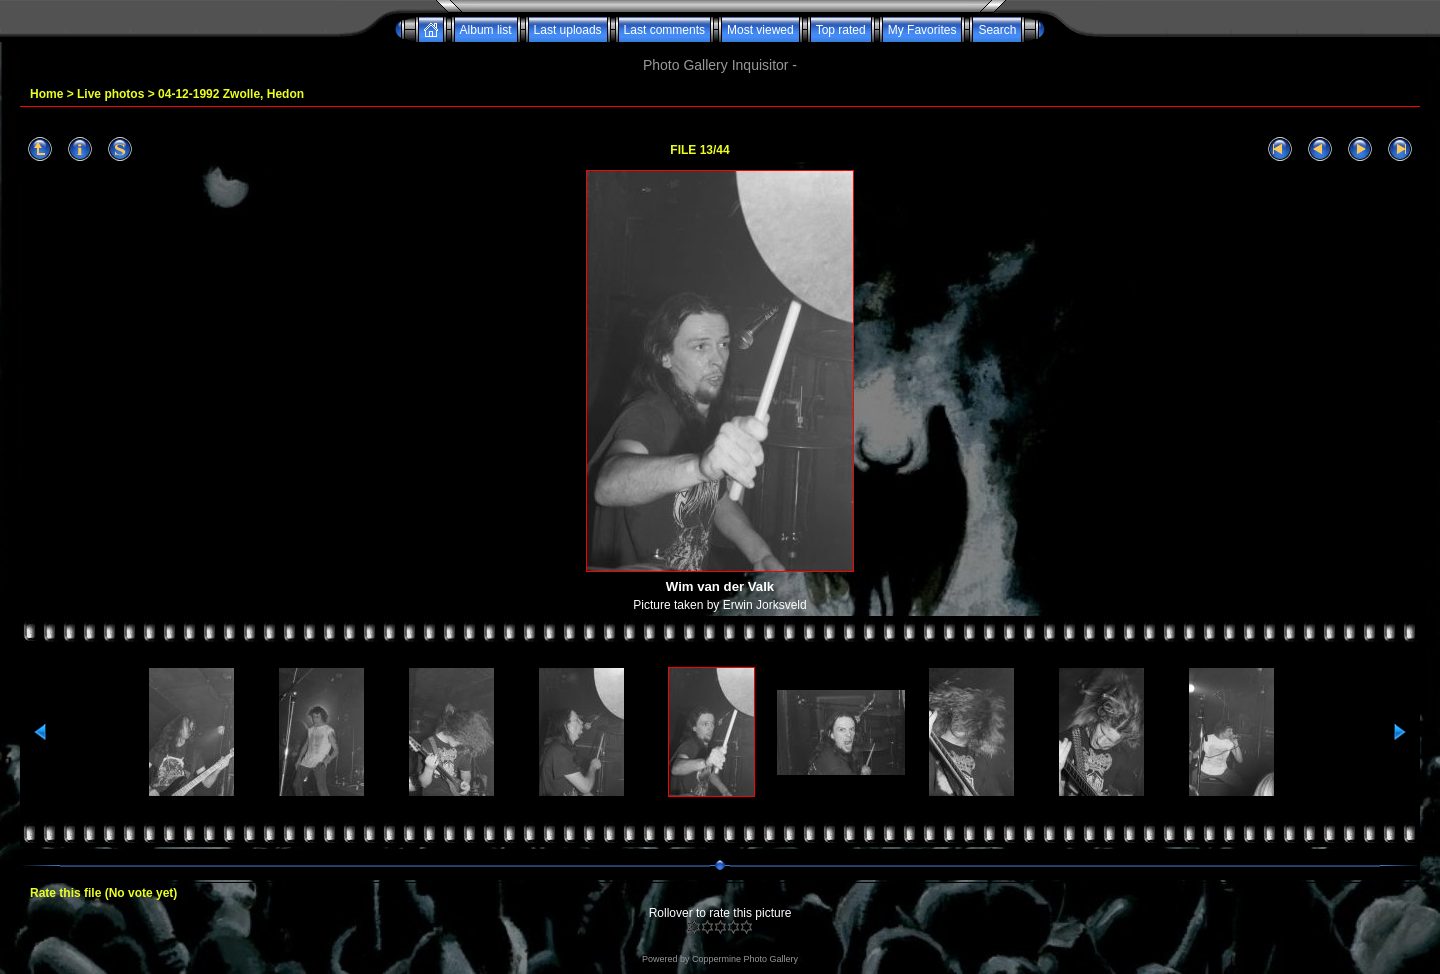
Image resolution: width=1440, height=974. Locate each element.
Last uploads (568, 30)
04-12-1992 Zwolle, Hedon (231, 94)
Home (46, 94)
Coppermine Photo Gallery (745, 959)
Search (997, 30)
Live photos (110, 94)
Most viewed (760, 30)
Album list (486, 30)
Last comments (664, 30)
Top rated (841, 30)
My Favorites (922, 30)
